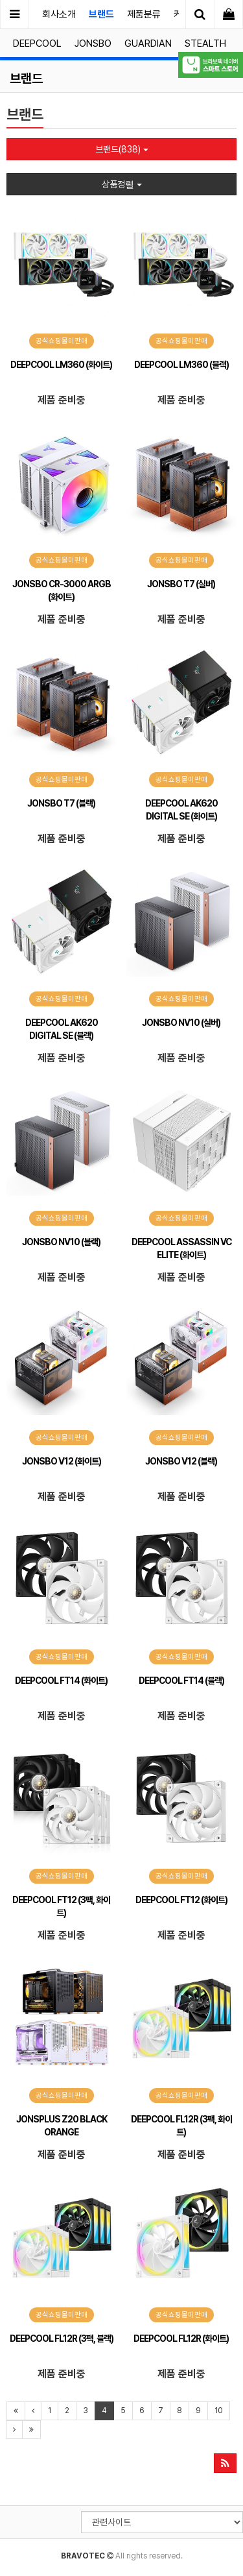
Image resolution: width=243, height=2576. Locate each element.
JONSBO (93, 43)
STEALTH (205, 43)
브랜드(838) (121, 149)
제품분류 (144, 14)
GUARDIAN (148, 43)
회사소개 (59, 14)
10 (218, 2410)
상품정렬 (122, 184)
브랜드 (101, 14)
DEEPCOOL (37, 43)
